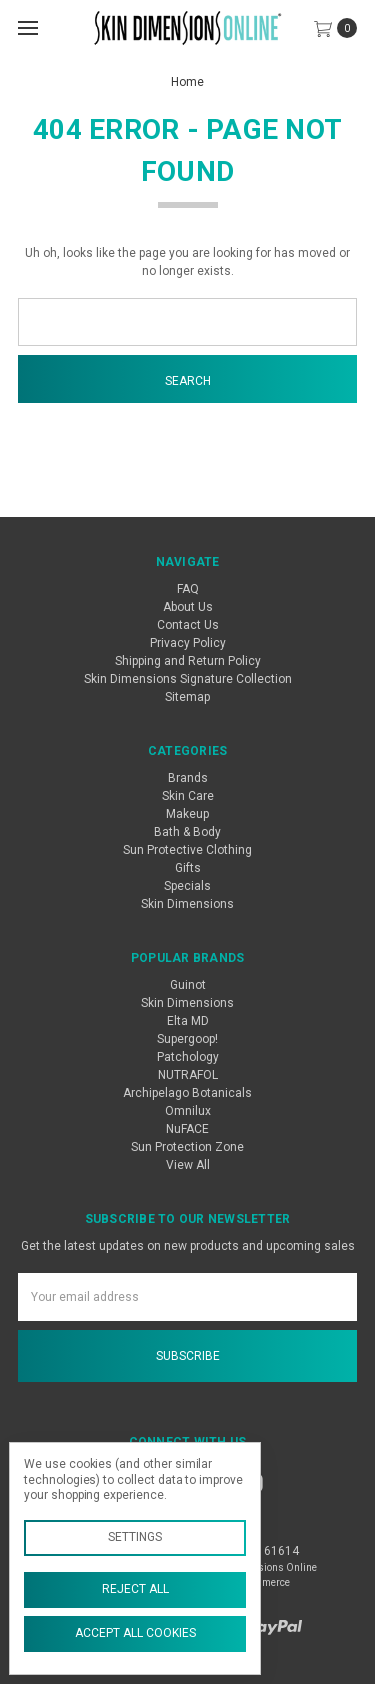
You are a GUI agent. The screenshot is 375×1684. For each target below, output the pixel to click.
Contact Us (188, 625)
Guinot (188, 985)
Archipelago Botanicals (187, 1093)
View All (188, 1165)
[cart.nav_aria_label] (340, 28)
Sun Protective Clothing (187, 850)
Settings (135, 1537)
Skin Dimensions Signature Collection (188, 679)
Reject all (135, 1589)
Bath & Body (187, 832)
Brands (188, 778)
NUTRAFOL (188, 1075)
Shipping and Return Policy (188, 661)
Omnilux (188, 1111)
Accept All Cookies (135, 1633)
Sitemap (187, 697)
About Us (188, 607)
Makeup (187, 814)
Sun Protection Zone (187, 1147)
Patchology (188, 1057)
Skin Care (188, 796)
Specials (187, 886)
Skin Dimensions (187, 904)
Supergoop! (187, 1039)
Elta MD (188, 1021)
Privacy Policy (188, 643)
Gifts (188, 868)
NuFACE (187, 1129)
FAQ (188, 589)
